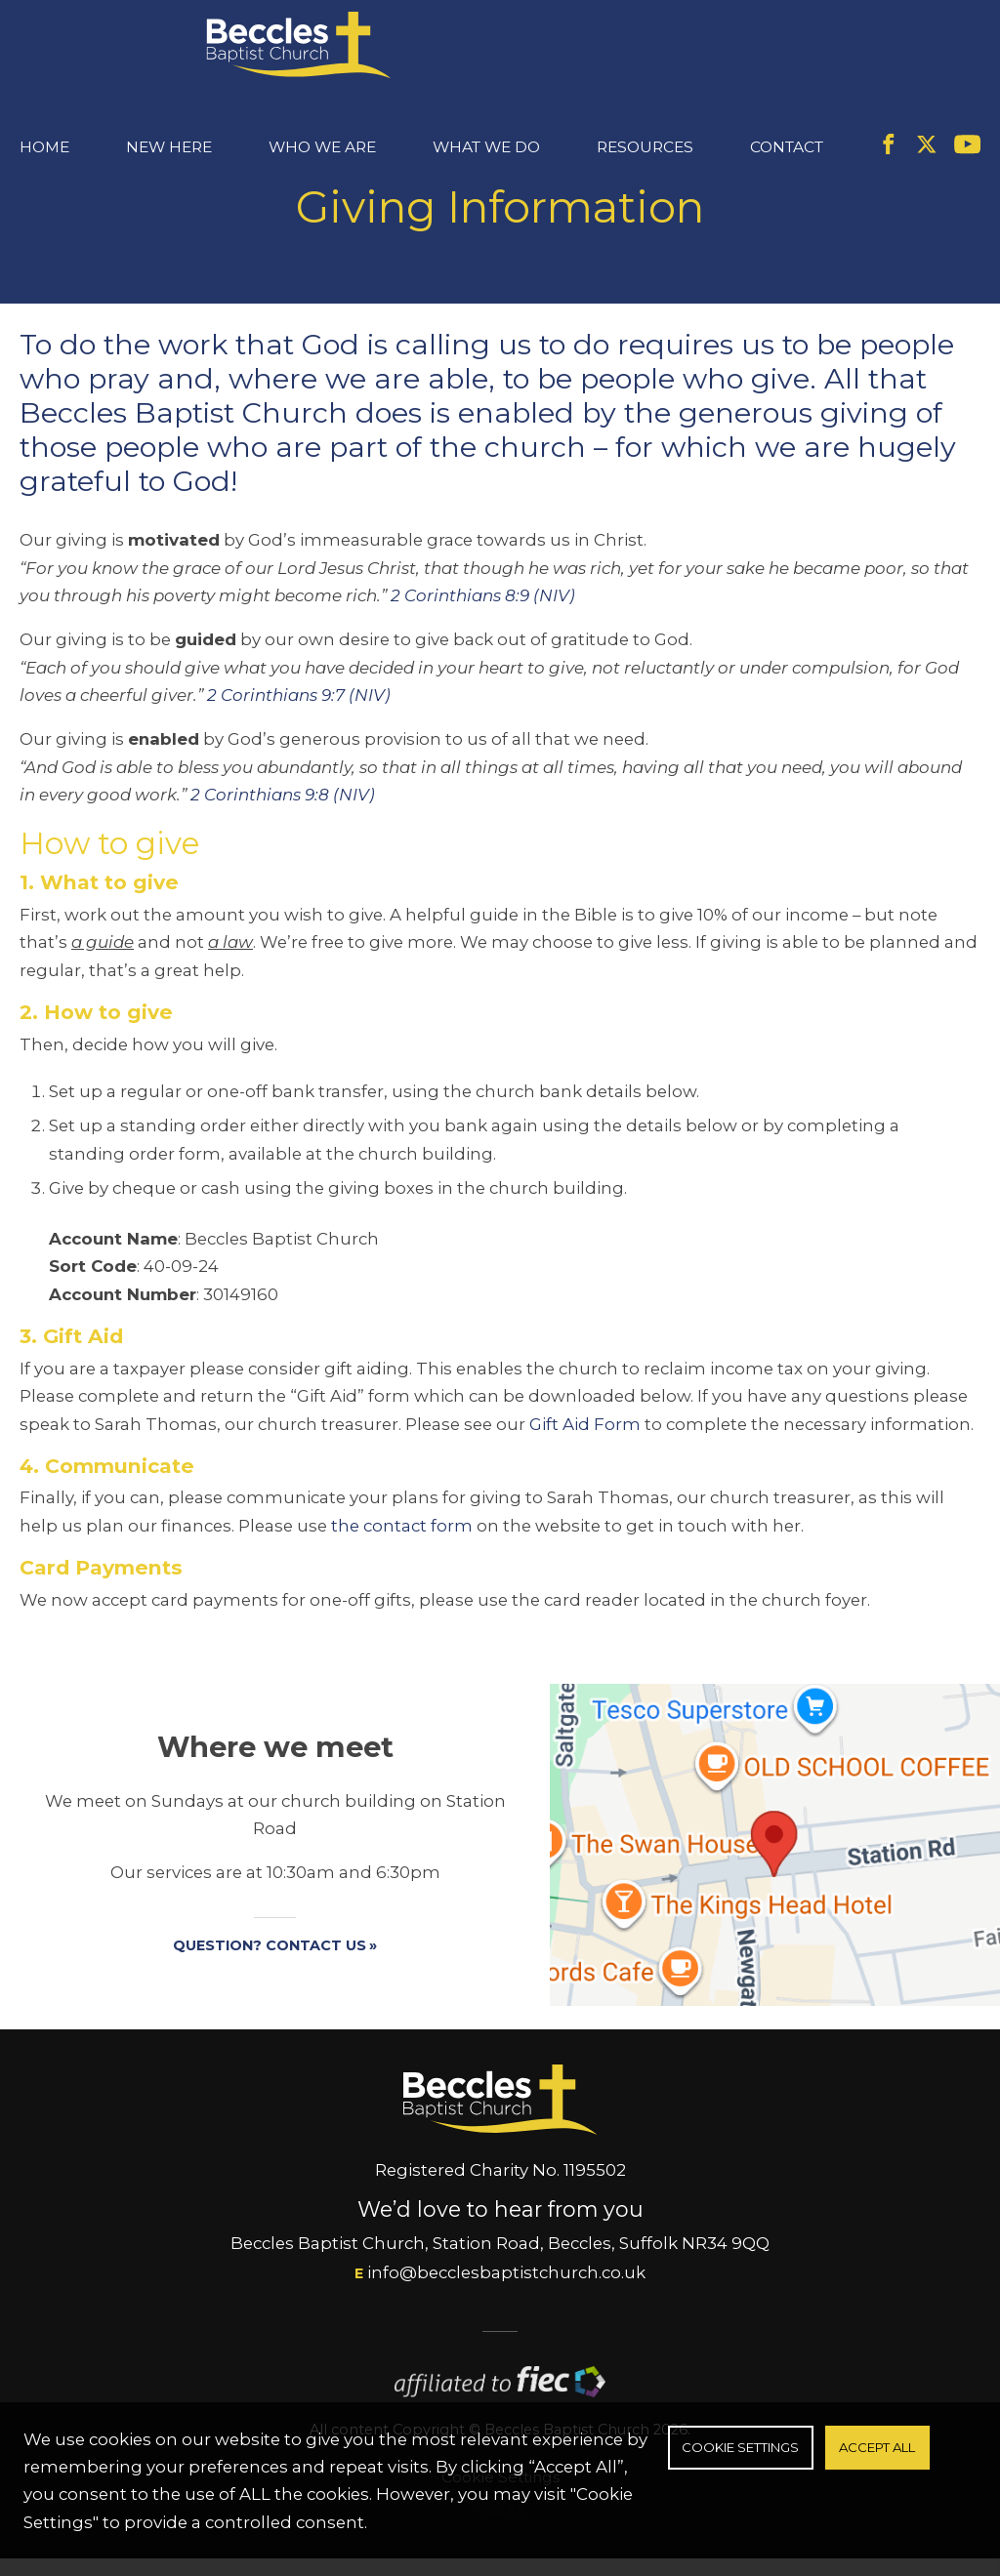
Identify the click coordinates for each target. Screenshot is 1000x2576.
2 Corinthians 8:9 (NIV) (483, 655)
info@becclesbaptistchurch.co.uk (506, 2332)
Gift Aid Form (585, 1482)
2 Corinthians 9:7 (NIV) (299, 754)
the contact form (402, 1585)
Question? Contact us (269, 2005)
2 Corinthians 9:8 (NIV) (282, 854)
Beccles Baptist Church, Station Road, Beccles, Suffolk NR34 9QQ (500, 2302)
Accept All (877, 2447)
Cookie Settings (740, 2447)
